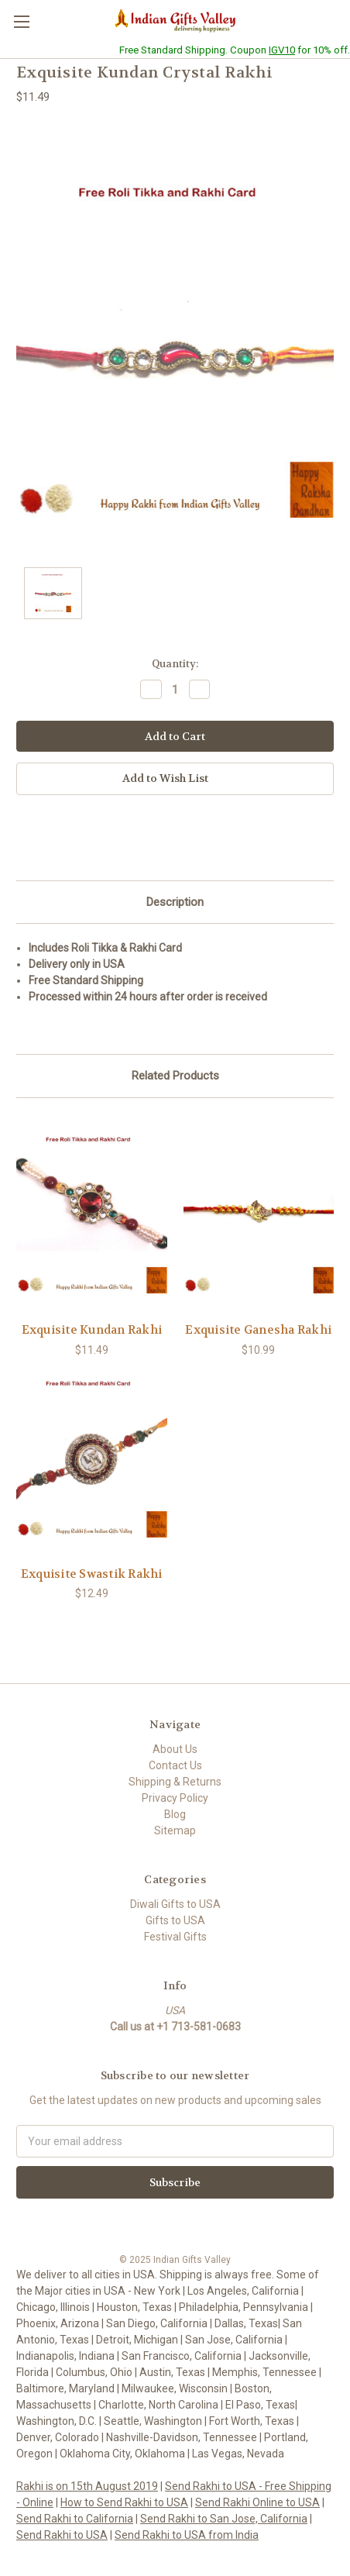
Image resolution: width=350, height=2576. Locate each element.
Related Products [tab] (175, 1076)
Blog (175, 1814)
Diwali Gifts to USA (175, 1904)
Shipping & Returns (175, 1781)
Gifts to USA (175, 1920)
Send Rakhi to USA (62, 2535)
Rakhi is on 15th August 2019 (87, 2486)
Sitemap (175, 1830)
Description (175, 902)
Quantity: (175, 663)
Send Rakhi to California (74, 2518)
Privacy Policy (175, 1798)
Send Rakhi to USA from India (187, 2535)
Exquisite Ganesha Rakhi (258, 1330)
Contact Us (175, 1765)
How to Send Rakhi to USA (124, 2502)
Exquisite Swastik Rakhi (92, 1574)
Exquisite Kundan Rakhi (92, 1330)
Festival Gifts (175, 1936)
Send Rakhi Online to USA (257, 2502)
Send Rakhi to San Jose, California (223, 2518)
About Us (175, 1749)
